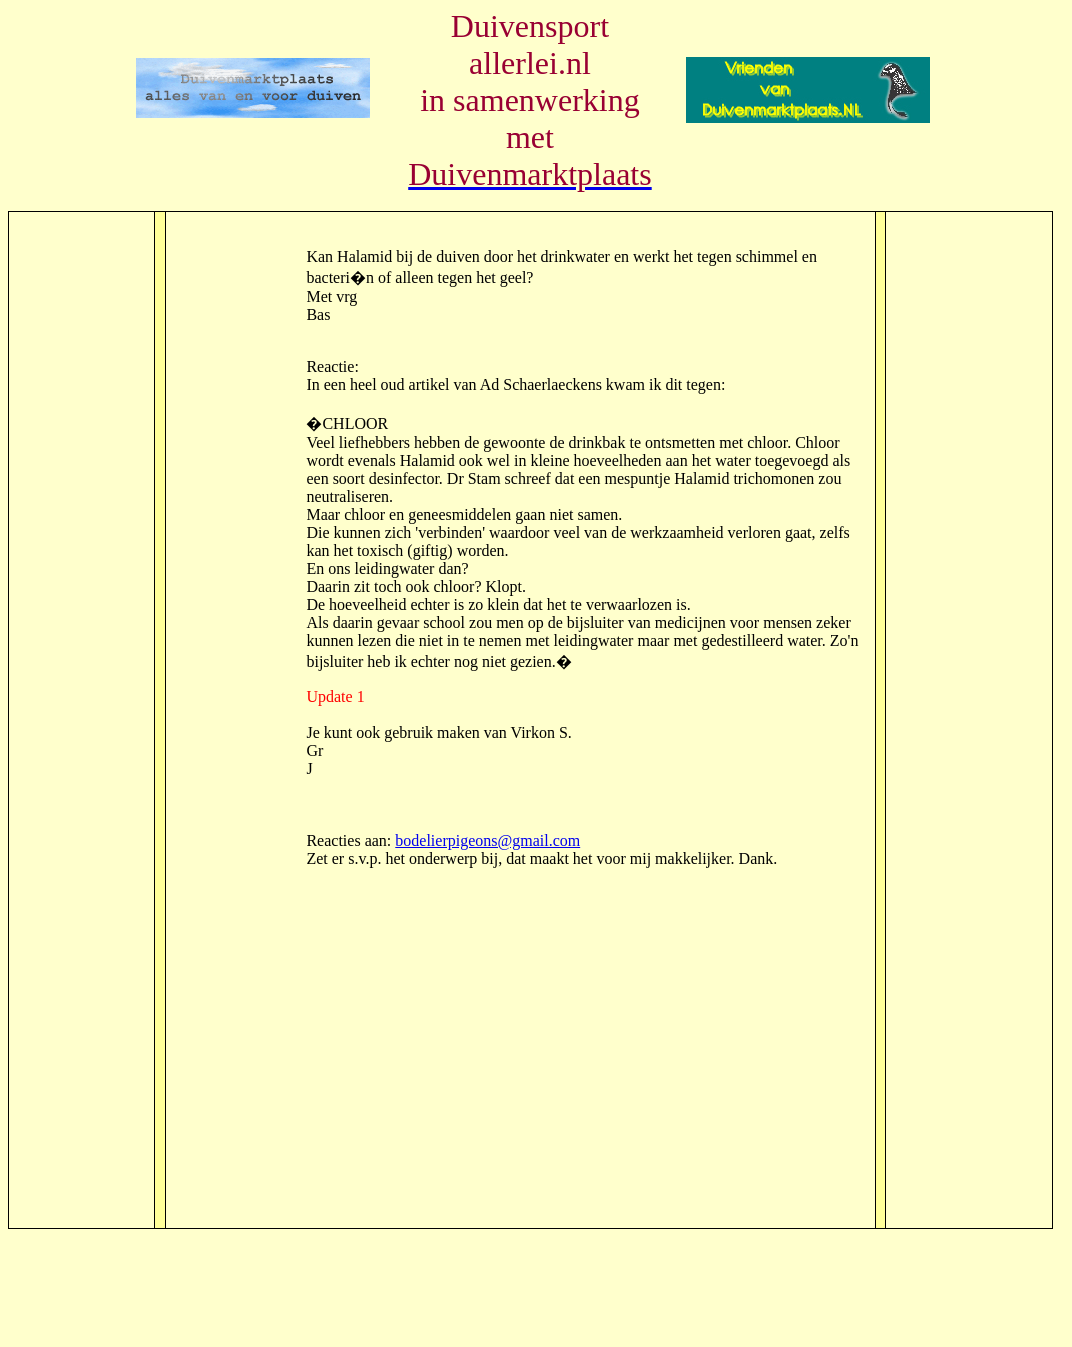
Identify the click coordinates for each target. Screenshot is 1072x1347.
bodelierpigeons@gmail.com (487, 840)
